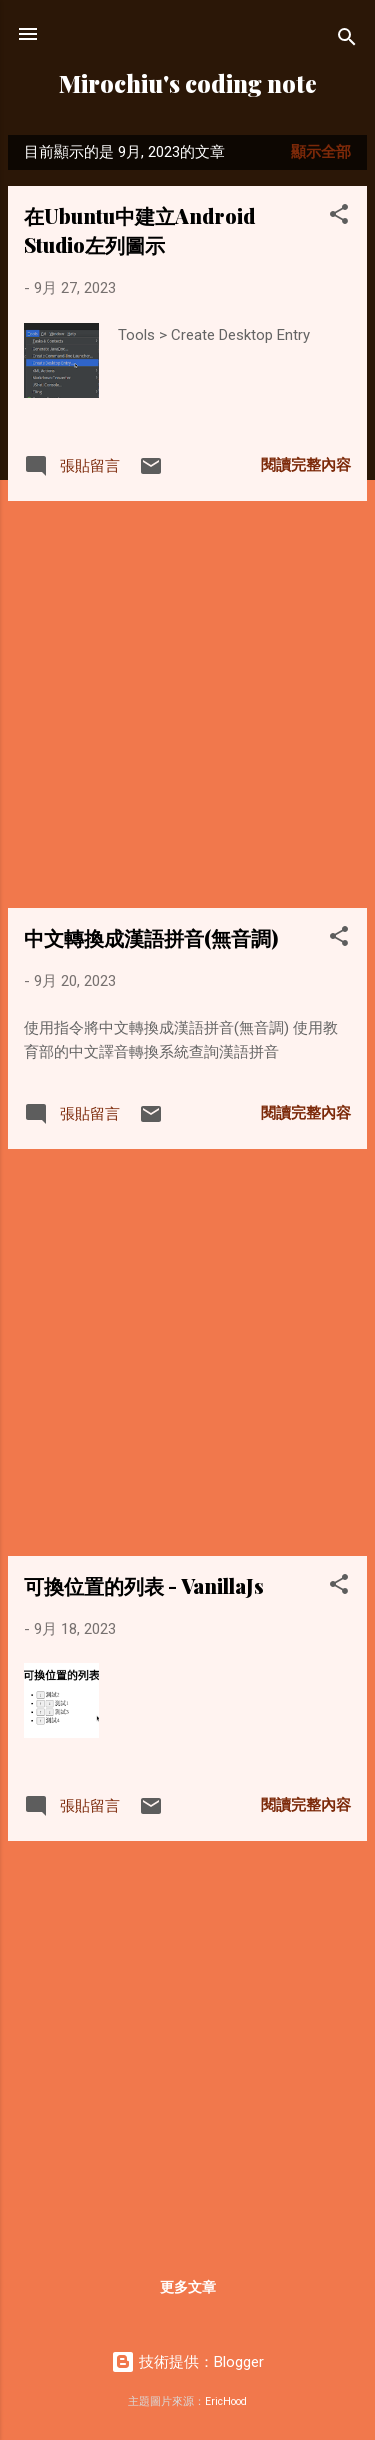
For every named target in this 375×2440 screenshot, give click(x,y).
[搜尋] (347, 40)
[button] (339, 217)
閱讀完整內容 (306, 465)
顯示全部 (321, 152)
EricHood (226, 2401)
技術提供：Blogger (187, 2362)
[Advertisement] (187, 704)
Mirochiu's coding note (188, 83)
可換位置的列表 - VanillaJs (144, 1585)
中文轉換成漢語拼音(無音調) (151, 937)
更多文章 (188, 2287)
